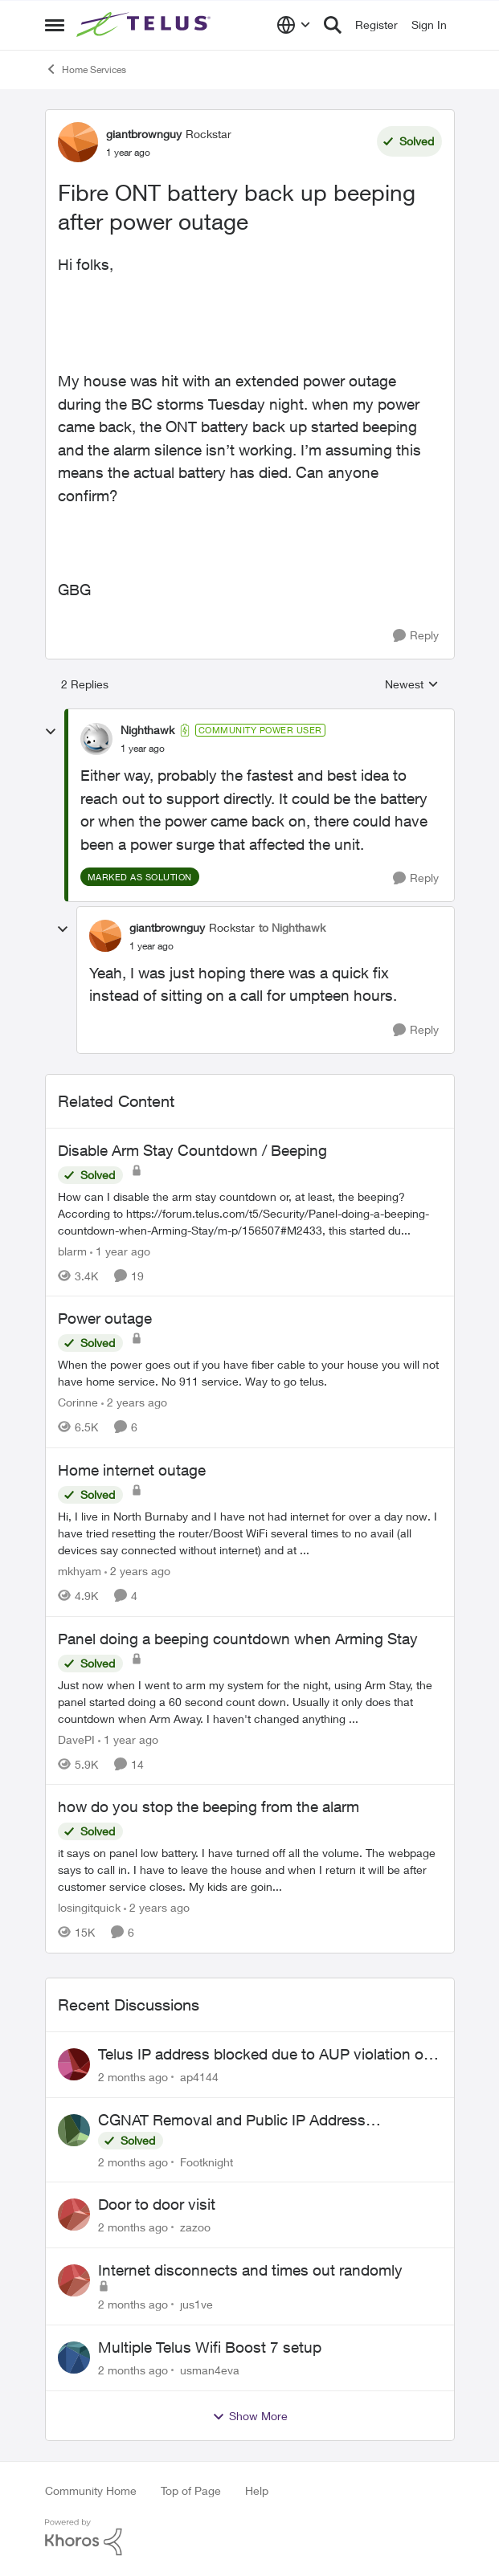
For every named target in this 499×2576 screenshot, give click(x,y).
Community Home (91, 2490)
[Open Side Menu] (54, 25)
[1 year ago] (120, 1250)
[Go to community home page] (145, 25)
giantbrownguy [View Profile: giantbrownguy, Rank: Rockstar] (144, 134)
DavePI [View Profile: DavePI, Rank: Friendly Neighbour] (76, 1738)
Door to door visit (156, 2204)
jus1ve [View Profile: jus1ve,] (196, 2304)
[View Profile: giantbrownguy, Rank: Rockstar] (78, 142)
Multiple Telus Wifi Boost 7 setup (209, 2347)
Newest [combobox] (412, 684)
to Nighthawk (292, 927)
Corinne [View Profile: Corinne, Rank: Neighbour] (78, 1402)
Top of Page (191, 2490)
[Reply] (416, 636)
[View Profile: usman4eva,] (74, 2357)
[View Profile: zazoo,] (74, 2214)
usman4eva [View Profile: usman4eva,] (209, 2370)
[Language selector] (293, 25)
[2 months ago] (133, 2076)
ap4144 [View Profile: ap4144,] (199, 2077)
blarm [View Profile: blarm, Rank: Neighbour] (72, 1250)
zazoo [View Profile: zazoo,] (195, 2227)
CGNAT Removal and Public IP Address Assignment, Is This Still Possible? (232, 2120)
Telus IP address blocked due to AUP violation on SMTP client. (265, 2054)
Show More (250, 2416)
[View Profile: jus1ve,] (74, 2280)
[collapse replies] (50, 731)
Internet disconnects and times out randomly (250, 2270)
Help (256, 2490)
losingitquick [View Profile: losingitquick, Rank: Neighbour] (89, 1907)
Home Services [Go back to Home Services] (85, 69)
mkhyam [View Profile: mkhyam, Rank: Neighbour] (79, 1571)
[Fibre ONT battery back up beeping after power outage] (143, 748)
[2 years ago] (134, 1402)
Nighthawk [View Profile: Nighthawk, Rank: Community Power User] (147, 730)
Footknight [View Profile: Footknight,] (206, 2161)
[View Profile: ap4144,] (74, 2064)
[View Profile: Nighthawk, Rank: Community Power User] (96, 739)
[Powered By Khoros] (250, 2537)
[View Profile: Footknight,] (74, 2130)
